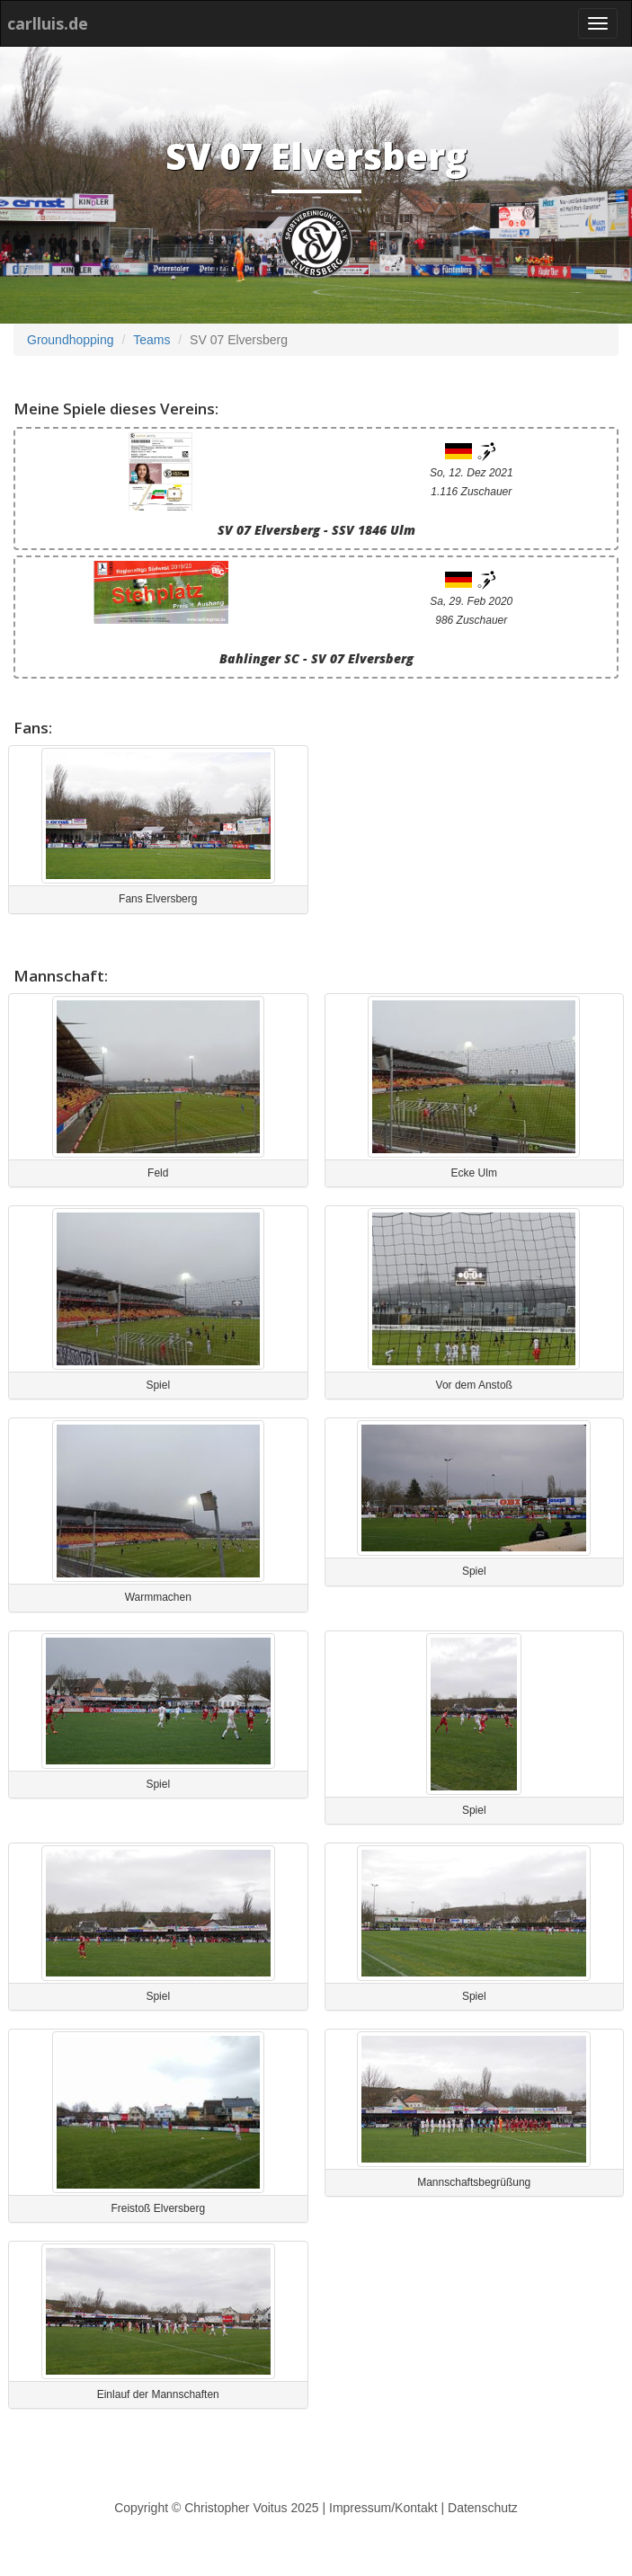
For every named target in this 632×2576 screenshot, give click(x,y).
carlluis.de (47, 23)
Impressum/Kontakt (383, 2507)
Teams (151, 340)
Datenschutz (483, 2507)
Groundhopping (70, 340)
